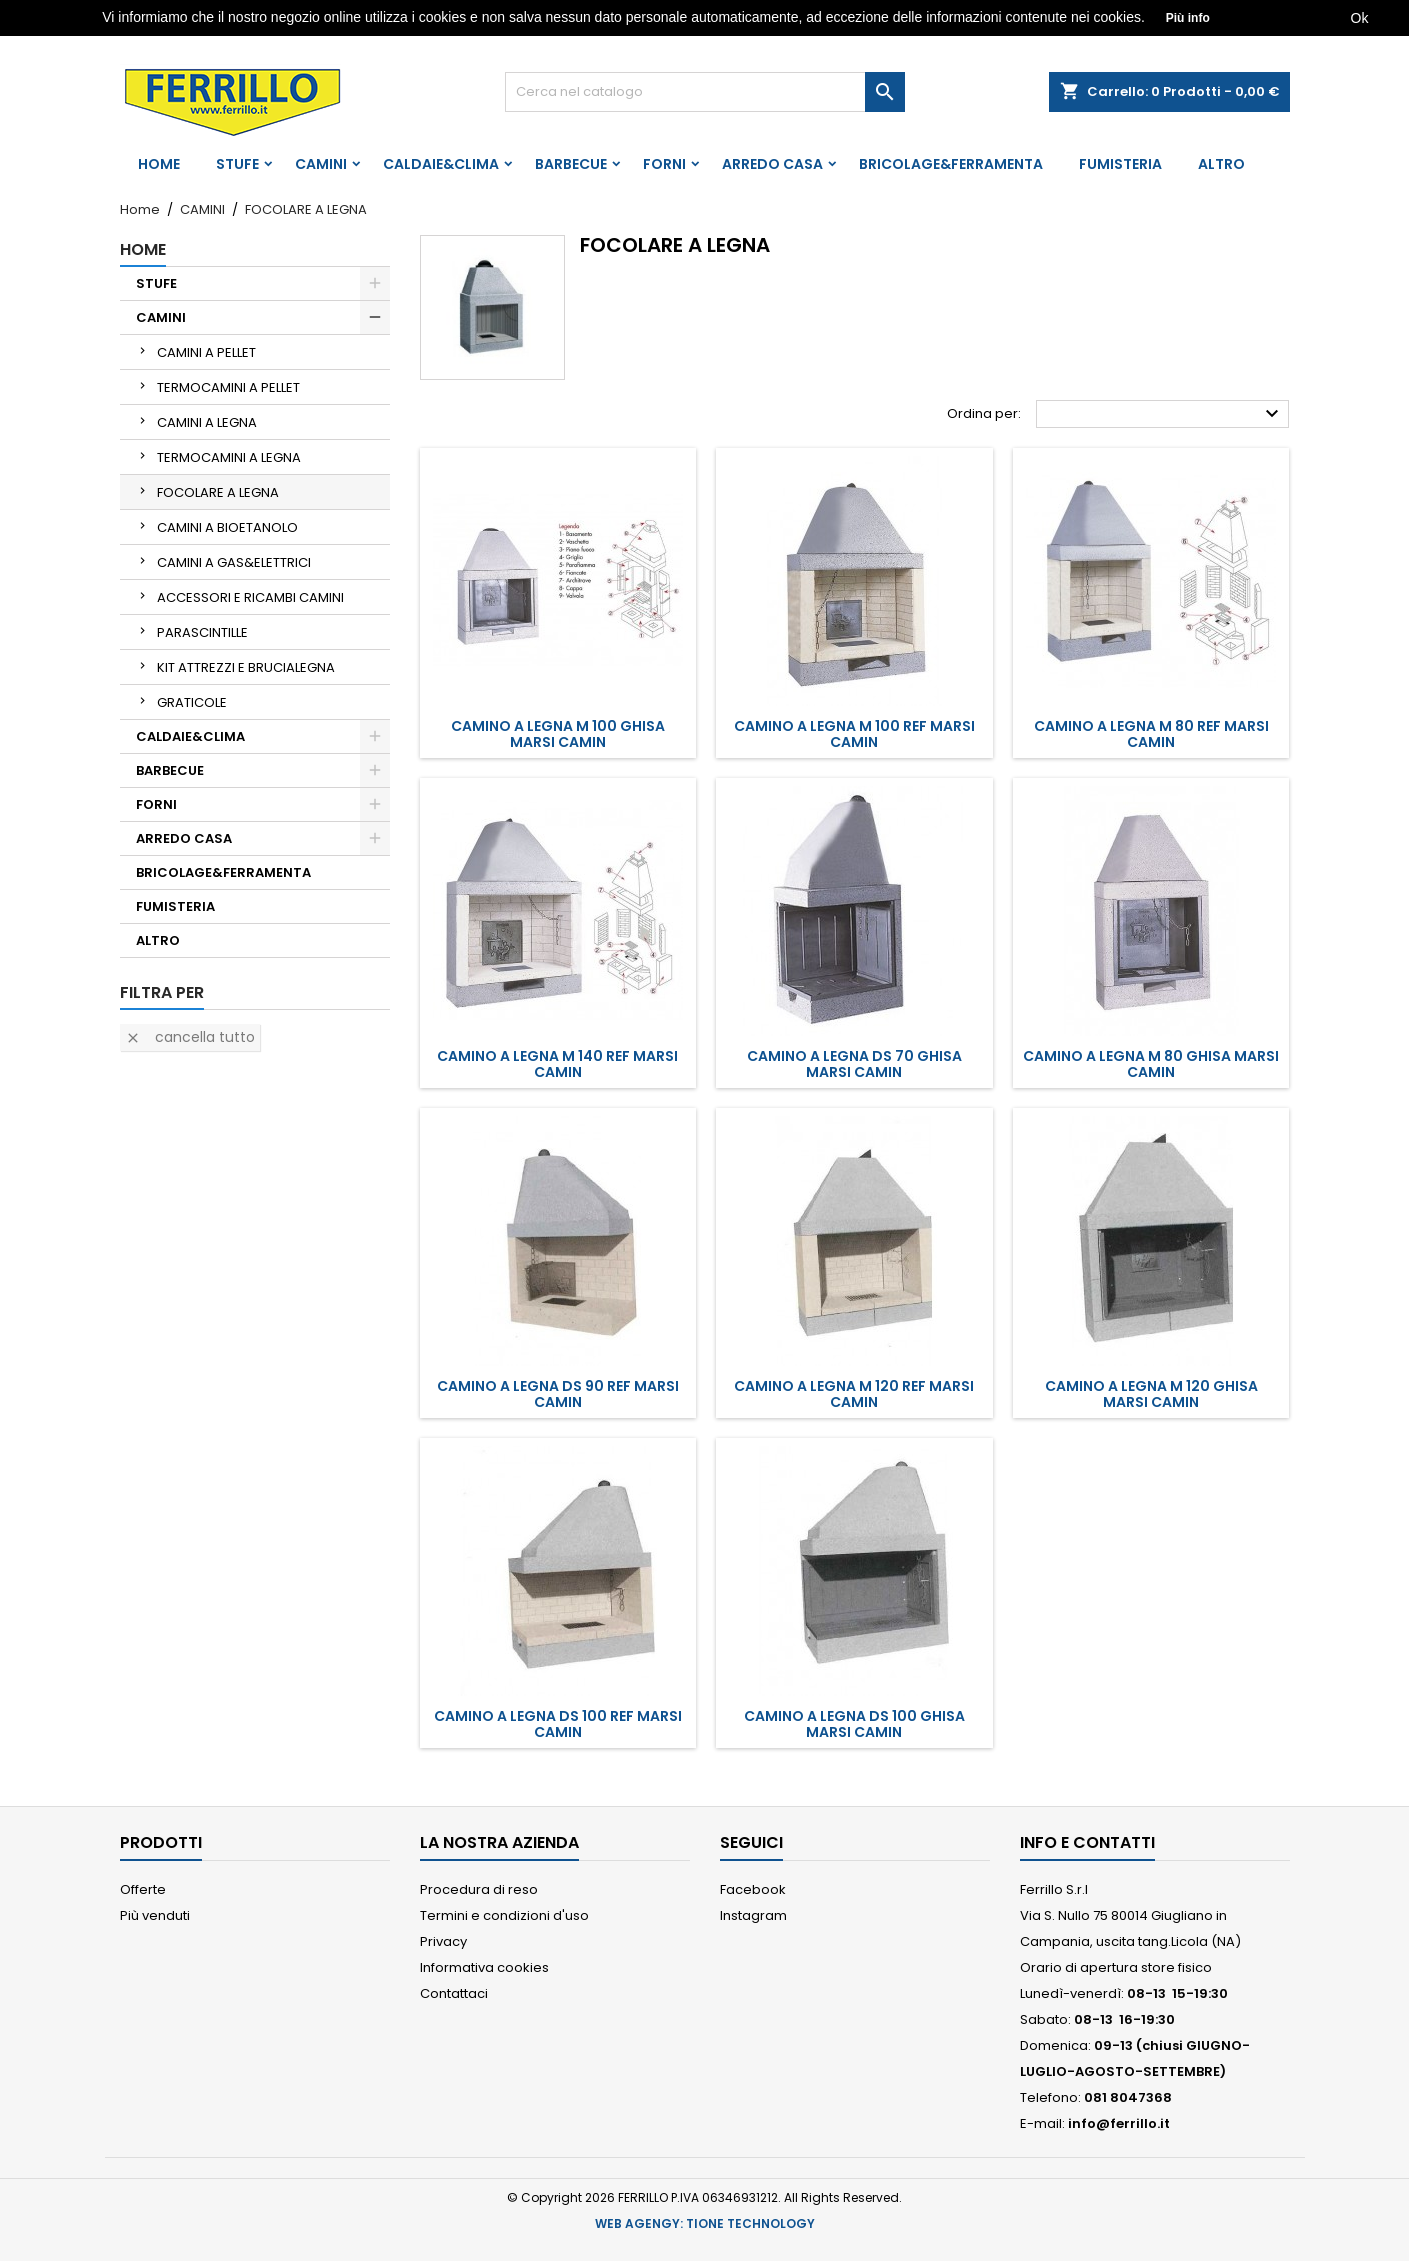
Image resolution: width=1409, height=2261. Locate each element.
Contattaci (454, 1993)
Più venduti (155, 1915)
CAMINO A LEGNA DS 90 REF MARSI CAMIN (558, 1394)
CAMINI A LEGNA (207, 422)
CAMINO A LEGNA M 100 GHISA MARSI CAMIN (558, 734)
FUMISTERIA (1120, 164)
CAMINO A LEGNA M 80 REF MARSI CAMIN (1151, 734)
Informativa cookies (484, 1967)
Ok (1360, 18)
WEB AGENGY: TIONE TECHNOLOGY (705, 2223)
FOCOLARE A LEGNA (218, 492)
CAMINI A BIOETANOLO (227, 527)
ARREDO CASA (772, 164)
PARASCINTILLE (202, 632)
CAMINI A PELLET (206, 352)
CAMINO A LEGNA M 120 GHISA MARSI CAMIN (1151, 1394)
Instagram (753, 1915)
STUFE (237, 164)
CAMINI (321, 164)
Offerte (143, 1889)
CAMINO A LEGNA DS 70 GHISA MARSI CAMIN (854, 1064)
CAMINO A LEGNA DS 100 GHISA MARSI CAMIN (854, 1724)
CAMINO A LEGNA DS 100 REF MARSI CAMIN (558, 1724)
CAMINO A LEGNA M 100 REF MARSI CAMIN (854, 734)
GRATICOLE (192, 702)
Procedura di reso (479, 1889)
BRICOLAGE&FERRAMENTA (951, 164)
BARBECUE (571, 164)
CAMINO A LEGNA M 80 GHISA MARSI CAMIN (1151, 1064)
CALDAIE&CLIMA (441, 164)
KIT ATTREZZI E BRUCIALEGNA (246, 667)
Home (159, 164)
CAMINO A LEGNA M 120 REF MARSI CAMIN (854, 1394)
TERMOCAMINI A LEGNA (229, 457)
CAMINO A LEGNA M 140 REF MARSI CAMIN (557, 1064)
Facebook (753, 1889)
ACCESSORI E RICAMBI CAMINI (250, 597)
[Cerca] (705, 92)
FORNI (664, 164)
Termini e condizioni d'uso (504, 1915)
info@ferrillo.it (1119, 2123)
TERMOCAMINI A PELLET (228, 387)
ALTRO (1221, 164)
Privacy (443, 1941)
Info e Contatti (1087, 1842)
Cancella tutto (190, 1037)
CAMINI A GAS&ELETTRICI (234, 562)
